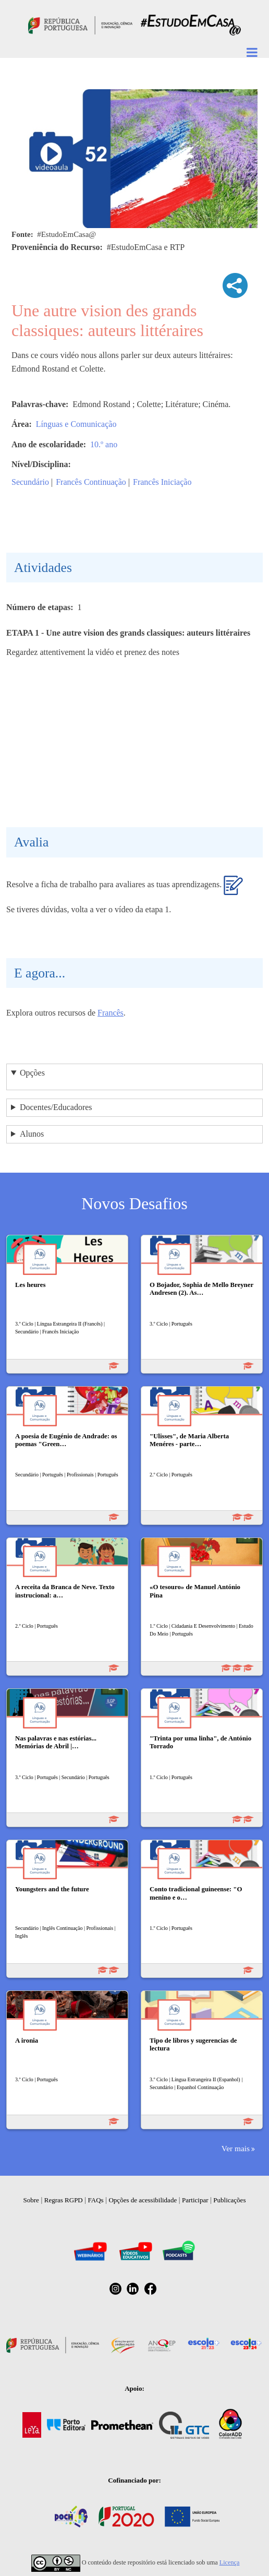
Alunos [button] (32, 1133)
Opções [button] (32, 1072)
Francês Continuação (91, 482)
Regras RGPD (63, 2200)
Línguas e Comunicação (76, 424)
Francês (110, 1012)
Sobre (31, 2200)
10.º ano (103, 444)
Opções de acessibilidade (142, 2200)
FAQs (96, 2200)
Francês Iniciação (162, 482)
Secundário (30, 482)
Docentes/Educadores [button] (56, 1107)
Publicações (229, 2200)
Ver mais (236, 2148)
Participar (195, 2200)
